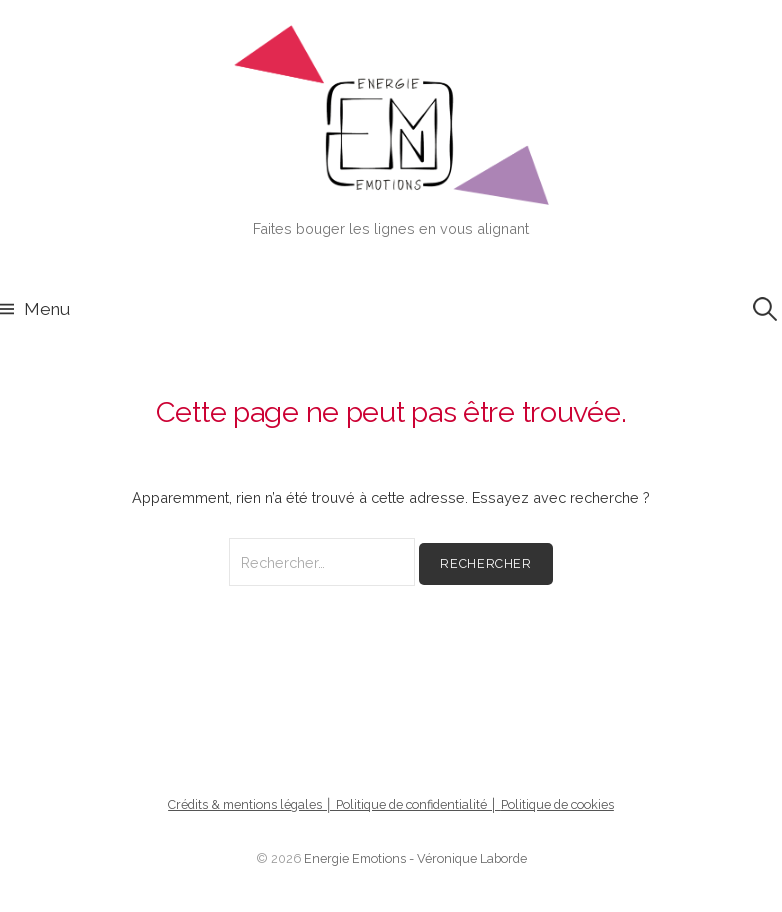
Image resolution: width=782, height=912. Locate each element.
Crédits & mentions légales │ (252, 804)
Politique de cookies (557, 804)
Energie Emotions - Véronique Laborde (415, 858)
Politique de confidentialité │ (418, 804)
